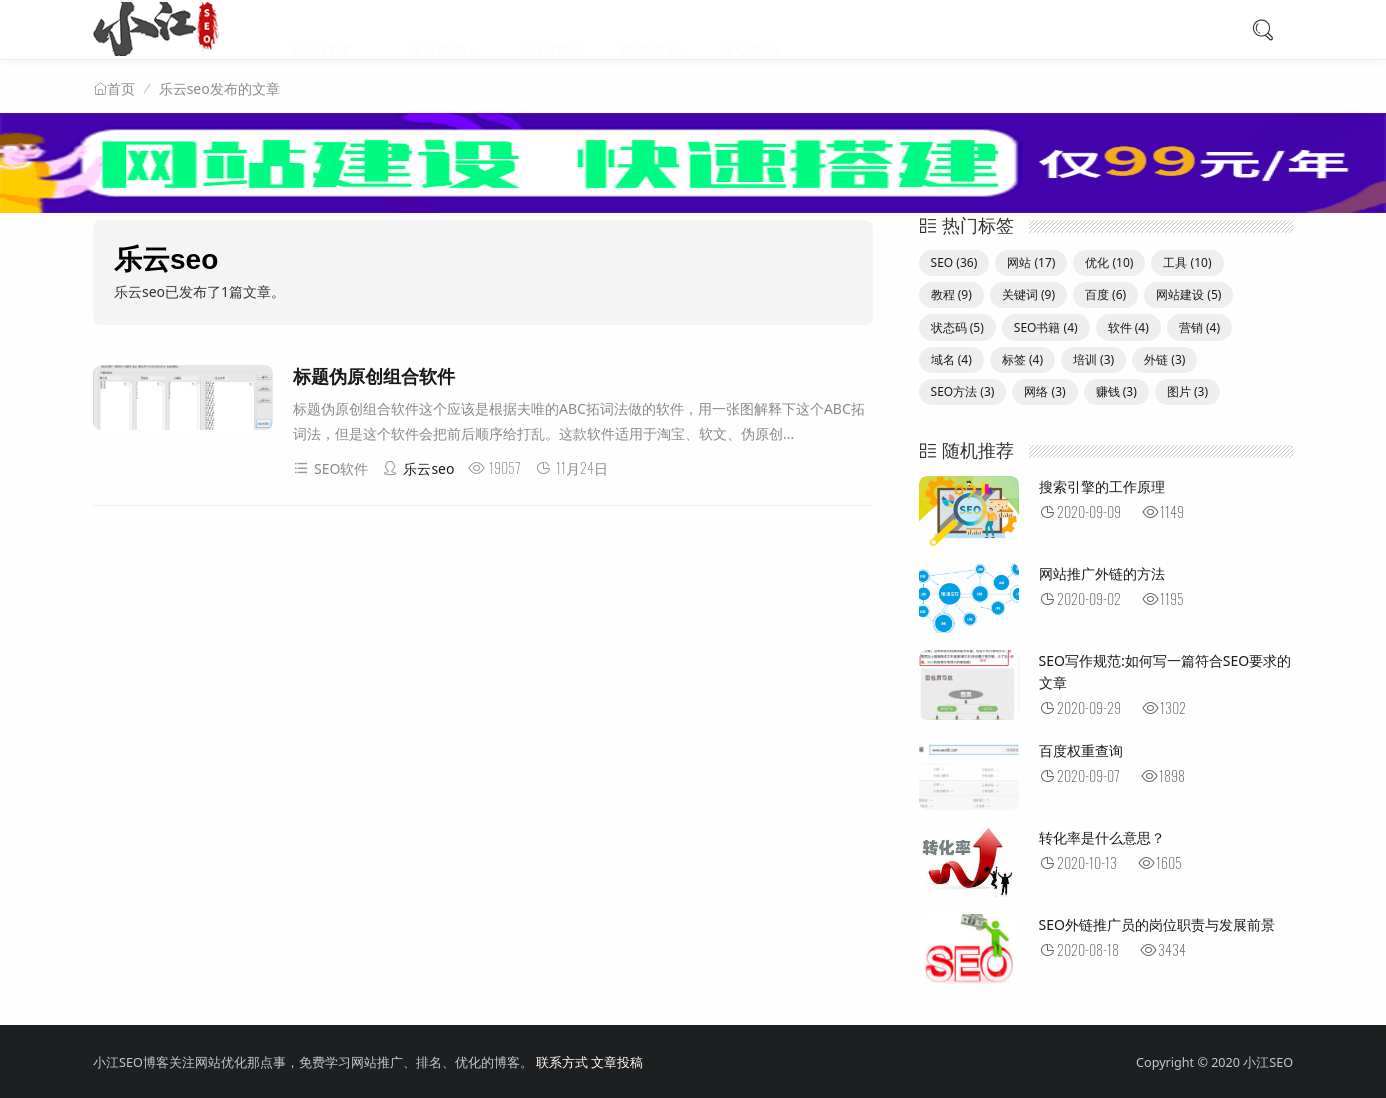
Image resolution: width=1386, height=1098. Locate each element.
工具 (1187, 262)
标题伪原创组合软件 (374, 377)
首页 (121, 89)
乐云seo (418, 468)
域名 (951, 359)
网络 (1044, 391)
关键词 (1028, 294)
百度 (1105, 294)
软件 (1128, 327)
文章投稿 (617, 1062)
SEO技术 (322, 30)
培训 (1093, 359)
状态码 (957, 327)
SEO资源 (436, 30)
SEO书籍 (1046, 327)
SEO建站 (550, 30)
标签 (1022, 359)
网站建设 (1188, 294)
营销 (1199, 327)
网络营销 (650, 30)
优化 (1109, 262)
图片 (1187, 391)
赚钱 (1116, 391)
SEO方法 (963, 391)
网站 (1031, 262)
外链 (1164, 359)
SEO (954, 262)
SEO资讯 (749, 30)
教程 (951, 294)
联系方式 (562, 1062)
